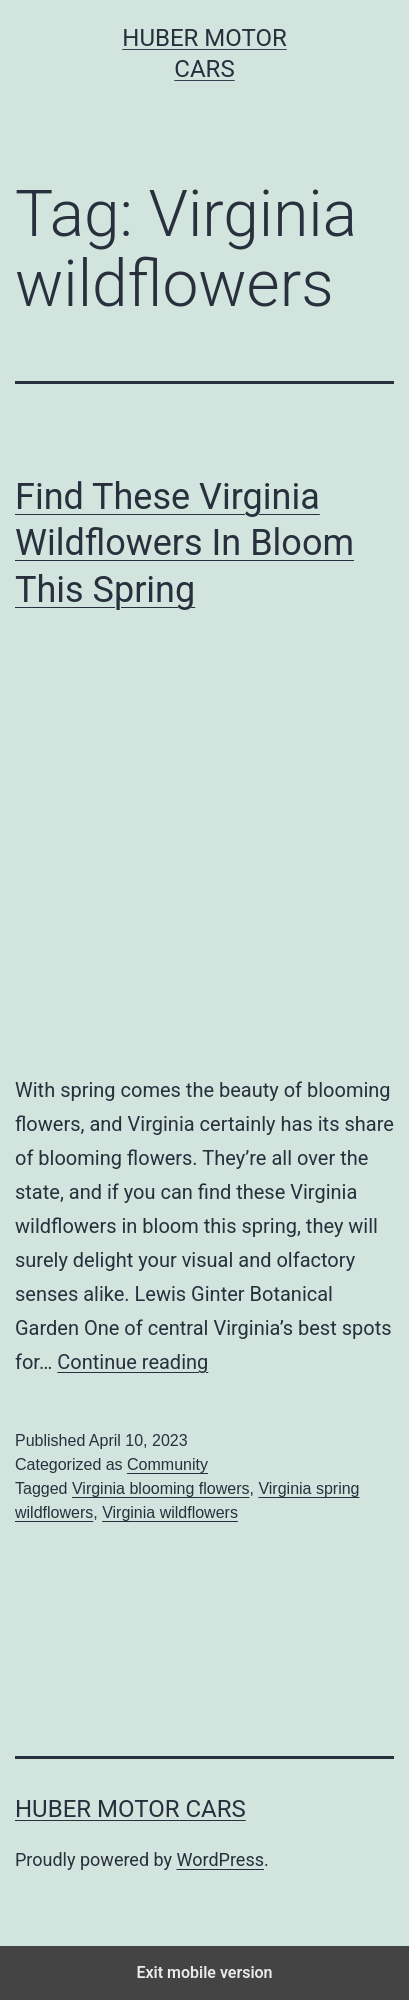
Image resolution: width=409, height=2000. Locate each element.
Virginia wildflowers (170, 1512)
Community (167, 1464)
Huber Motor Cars (130, 1809)
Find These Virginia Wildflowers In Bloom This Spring (184, 544)
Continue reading (132, 1362)
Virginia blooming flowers (161, 1488)
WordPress (220, 1859)
